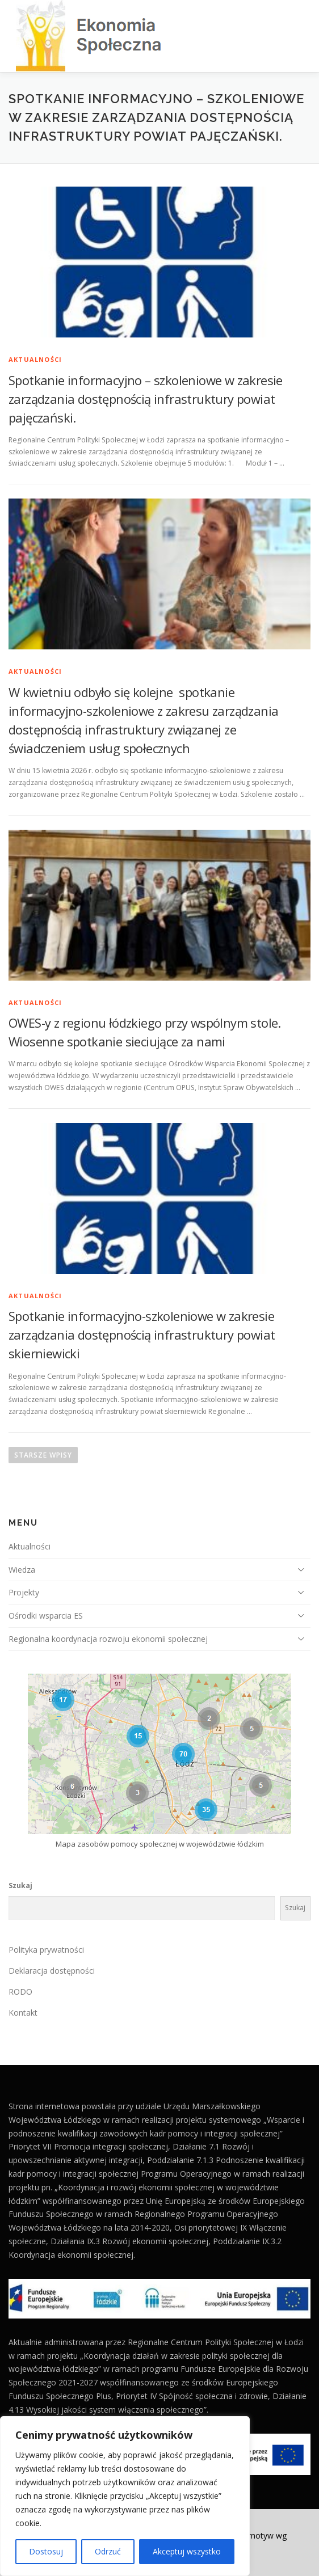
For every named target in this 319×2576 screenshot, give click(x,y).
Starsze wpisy (43, 1455)
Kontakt (23, 2012)
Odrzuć (108, 2551)
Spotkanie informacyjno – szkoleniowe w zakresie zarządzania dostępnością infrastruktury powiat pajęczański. (146, 398)
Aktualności (35, 359)
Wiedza (22, 1569)
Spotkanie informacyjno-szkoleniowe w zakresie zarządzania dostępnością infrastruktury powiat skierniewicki (142, 1334)
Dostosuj (46, 2551)
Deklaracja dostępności (52, 1970)
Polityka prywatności (46, 1949)
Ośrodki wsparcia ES (46, 1615)
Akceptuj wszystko (187, 2551)
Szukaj (20, 1885)
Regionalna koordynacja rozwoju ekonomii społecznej (108, 1638)
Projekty (24, 1592)
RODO (20, 1991)
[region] (125, 2496)
